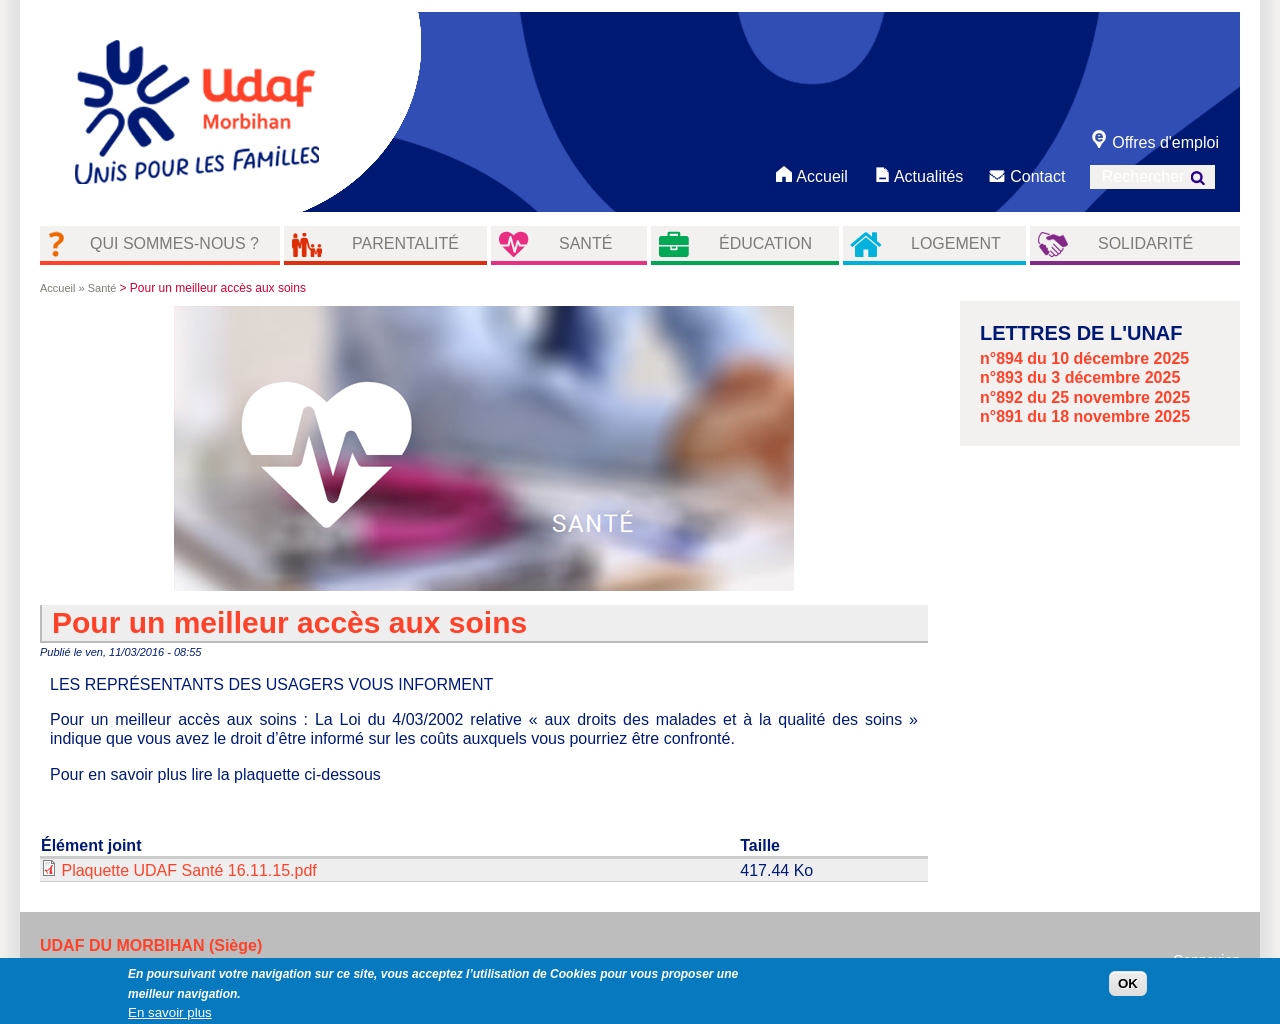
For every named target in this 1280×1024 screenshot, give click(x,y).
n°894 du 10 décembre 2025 (1084, 358)
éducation (765, 243)
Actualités (917, 174)
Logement (956, 243)
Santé (585, 243)
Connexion (1206, 960)
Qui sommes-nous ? (174, 243)
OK (1128, 987)
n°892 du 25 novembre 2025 (1085, 397)
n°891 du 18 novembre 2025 (1085, 416)
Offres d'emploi (1154, 140)
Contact (1027, 174)
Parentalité (405, 243)
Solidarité (1145, 243)
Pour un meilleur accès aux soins (289, 622)
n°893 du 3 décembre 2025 (1080, 377)
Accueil (811, 174)
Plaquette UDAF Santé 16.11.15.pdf (188, 870)
